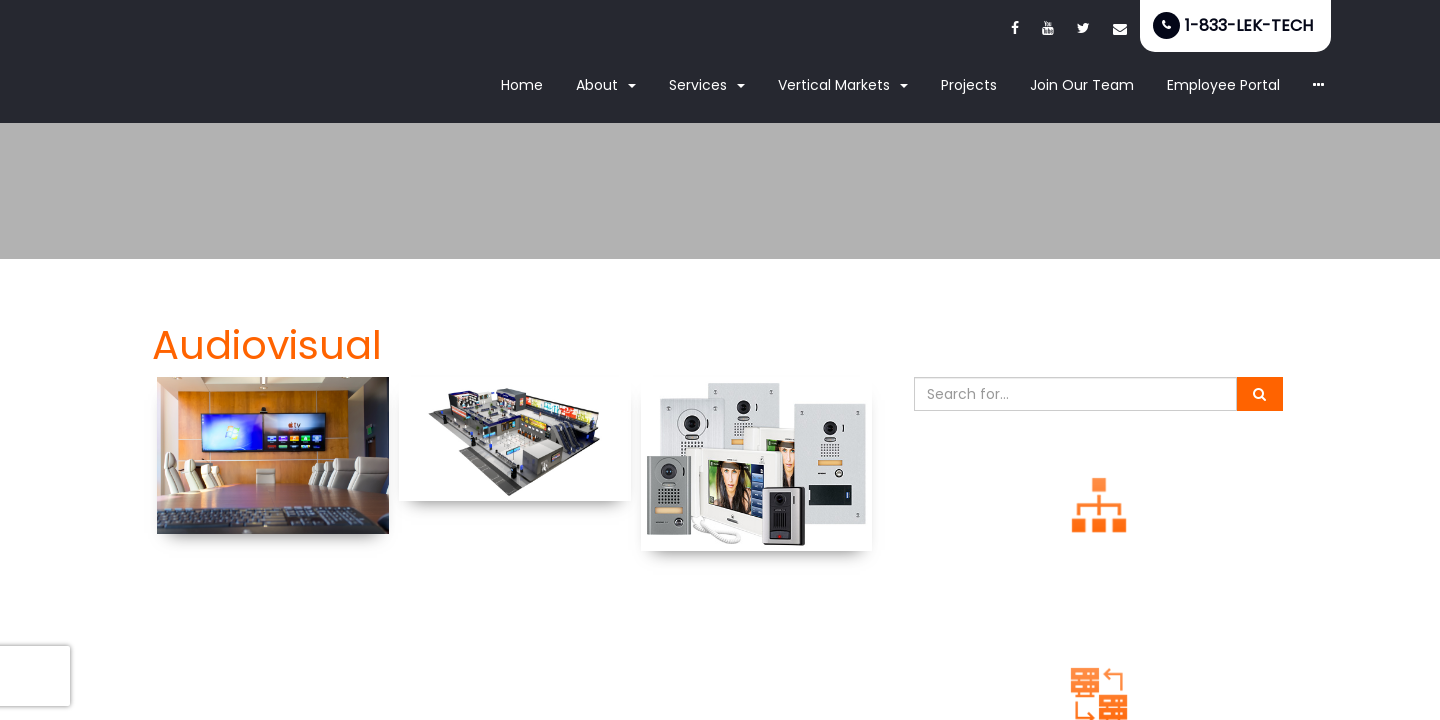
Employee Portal (1223, 85)
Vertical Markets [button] (843, 85)
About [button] (606, 85)
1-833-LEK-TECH (1249, 25)
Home (522, 85)
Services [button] (707, 85)
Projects (969, 85)
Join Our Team (1082, 85)
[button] (1319, 86)
